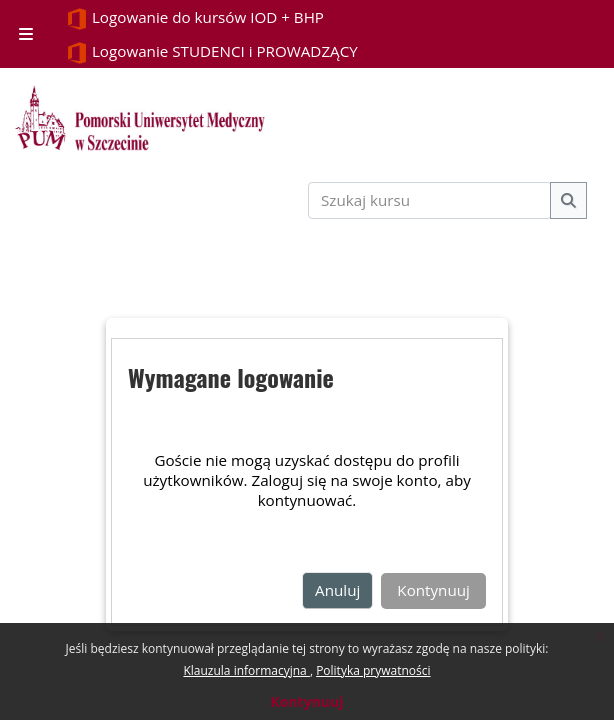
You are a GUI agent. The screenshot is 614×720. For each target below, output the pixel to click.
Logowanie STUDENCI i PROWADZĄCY (212, 52)
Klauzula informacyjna (246, 670)
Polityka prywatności (373, 670)
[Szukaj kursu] (430, 200)
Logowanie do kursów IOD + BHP (195, 18)
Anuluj (337, 590)
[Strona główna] (140, 118)
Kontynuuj (306, 701)
